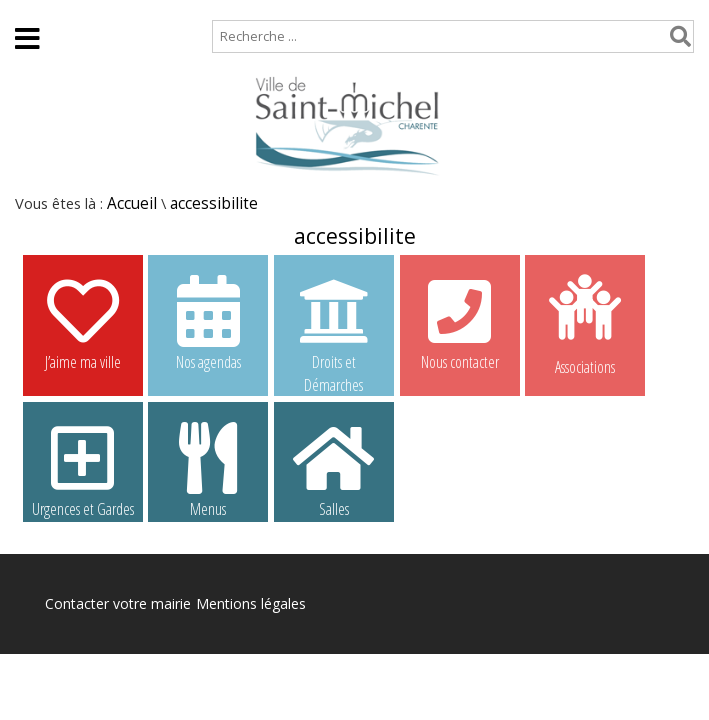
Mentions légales (251, 603)
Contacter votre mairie (118, 603)
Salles (334, 469)
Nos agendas (208, 322)
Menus (208, 469)
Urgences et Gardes (83, 469)
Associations (585, 323)
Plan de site (127, 9)
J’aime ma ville (83, 322)
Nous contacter (460, 322)
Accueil (32, 9)
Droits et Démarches (334, 323)
